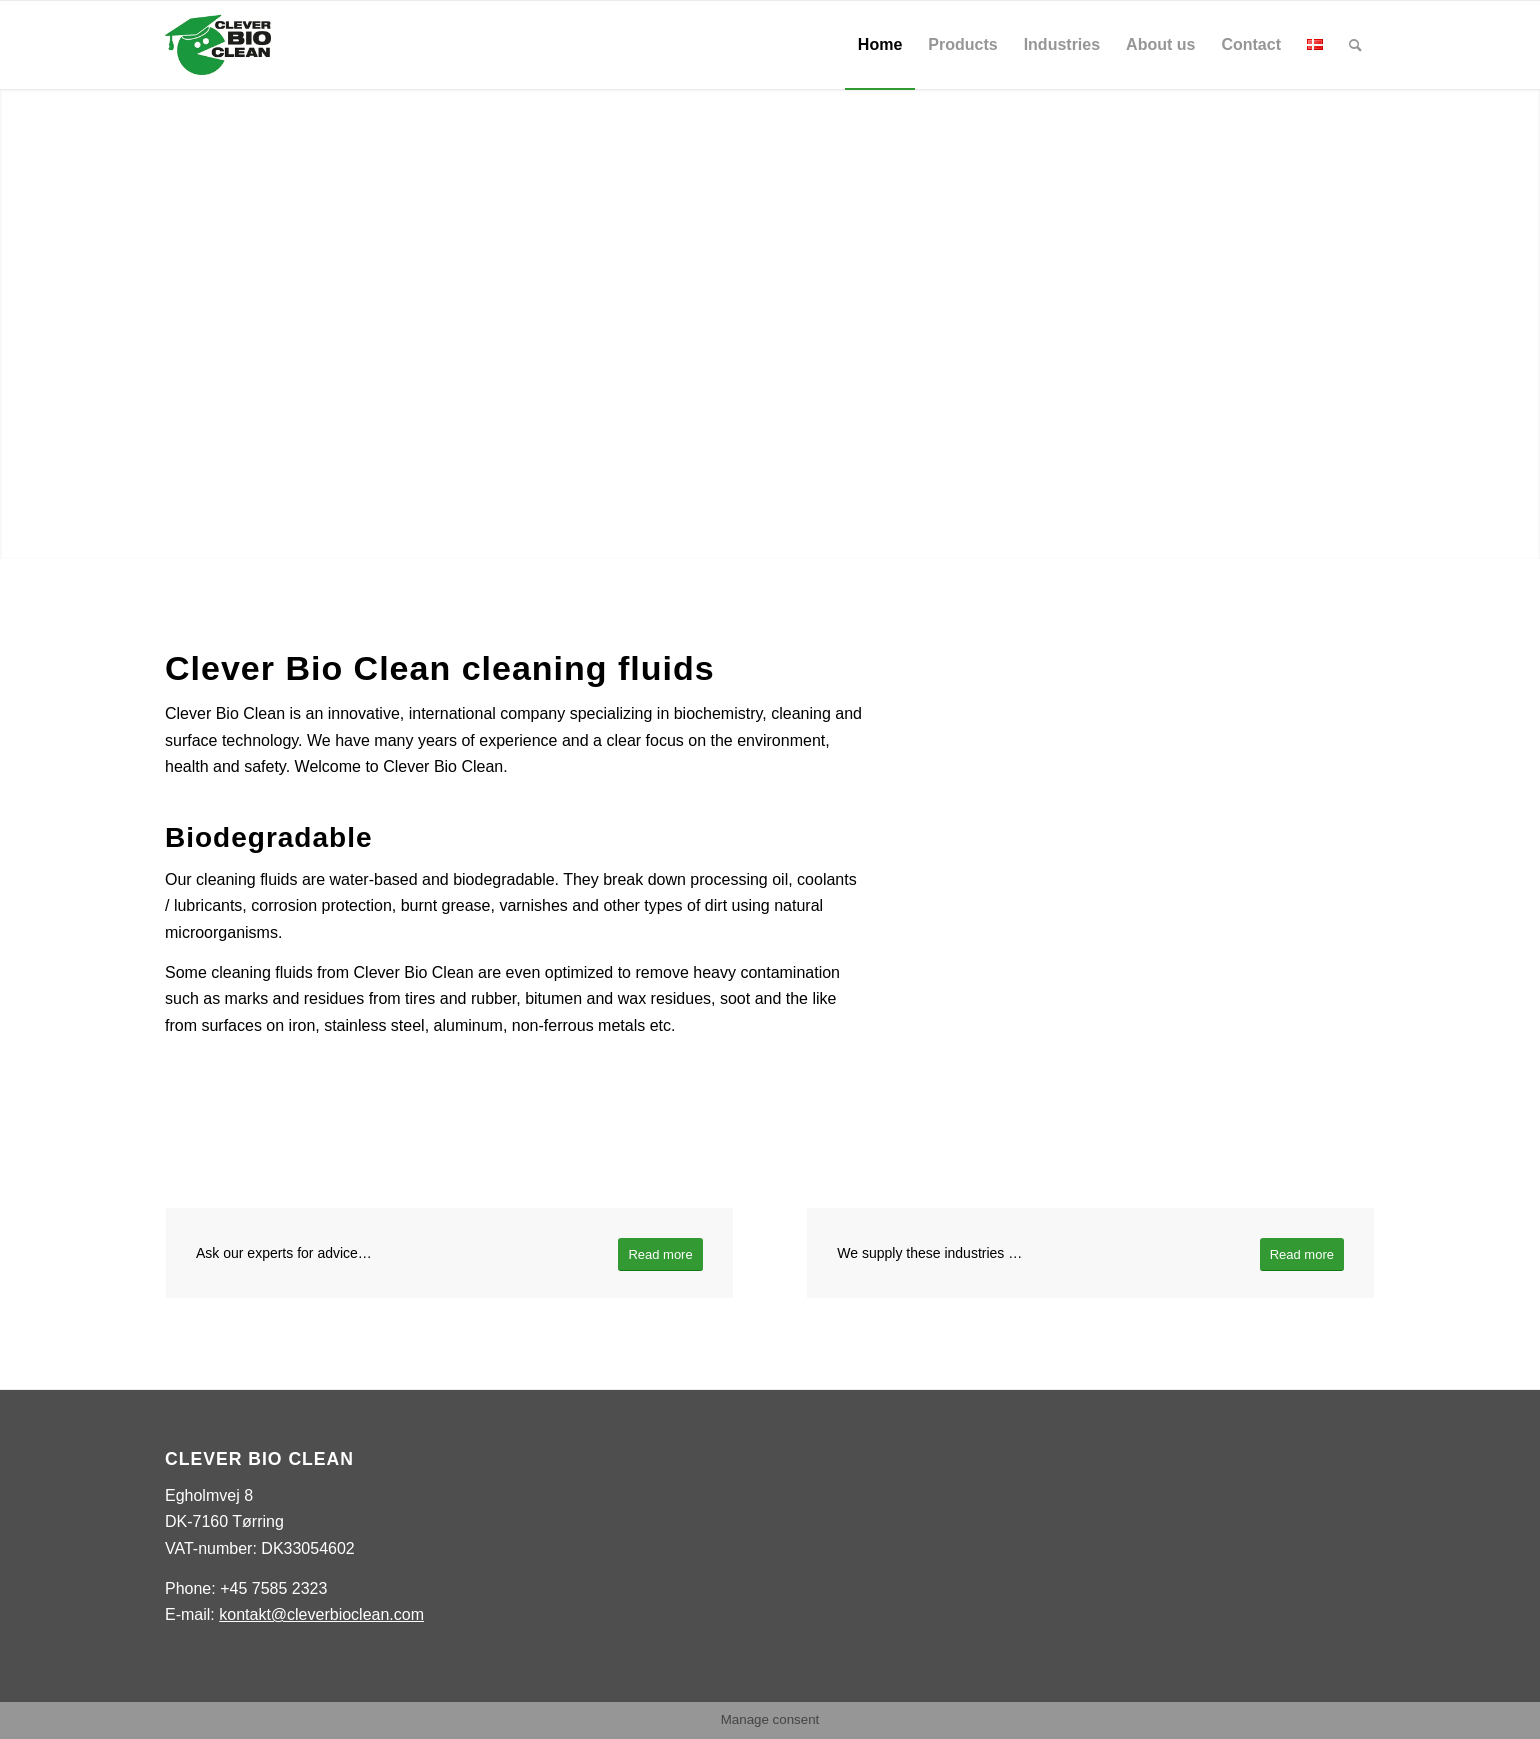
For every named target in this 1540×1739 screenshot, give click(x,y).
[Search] (1355, 45)
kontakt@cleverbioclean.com (321, 1614)
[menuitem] (880, 45)
